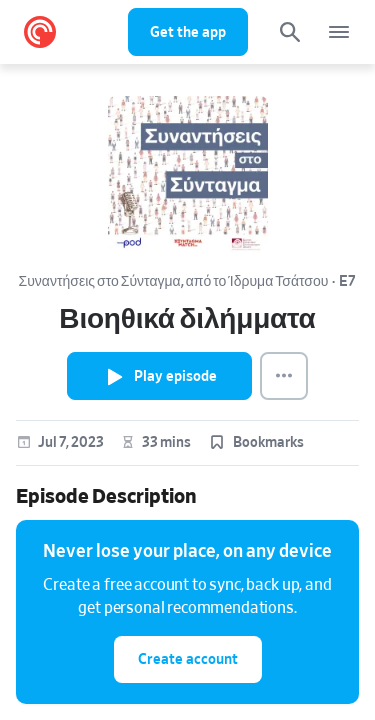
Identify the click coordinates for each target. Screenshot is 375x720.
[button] (255, 443)
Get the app (188, 32)
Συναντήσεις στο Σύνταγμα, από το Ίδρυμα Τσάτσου (174, 282)
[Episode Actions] (284, 376)
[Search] (290, 32)
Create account (188, 659)
